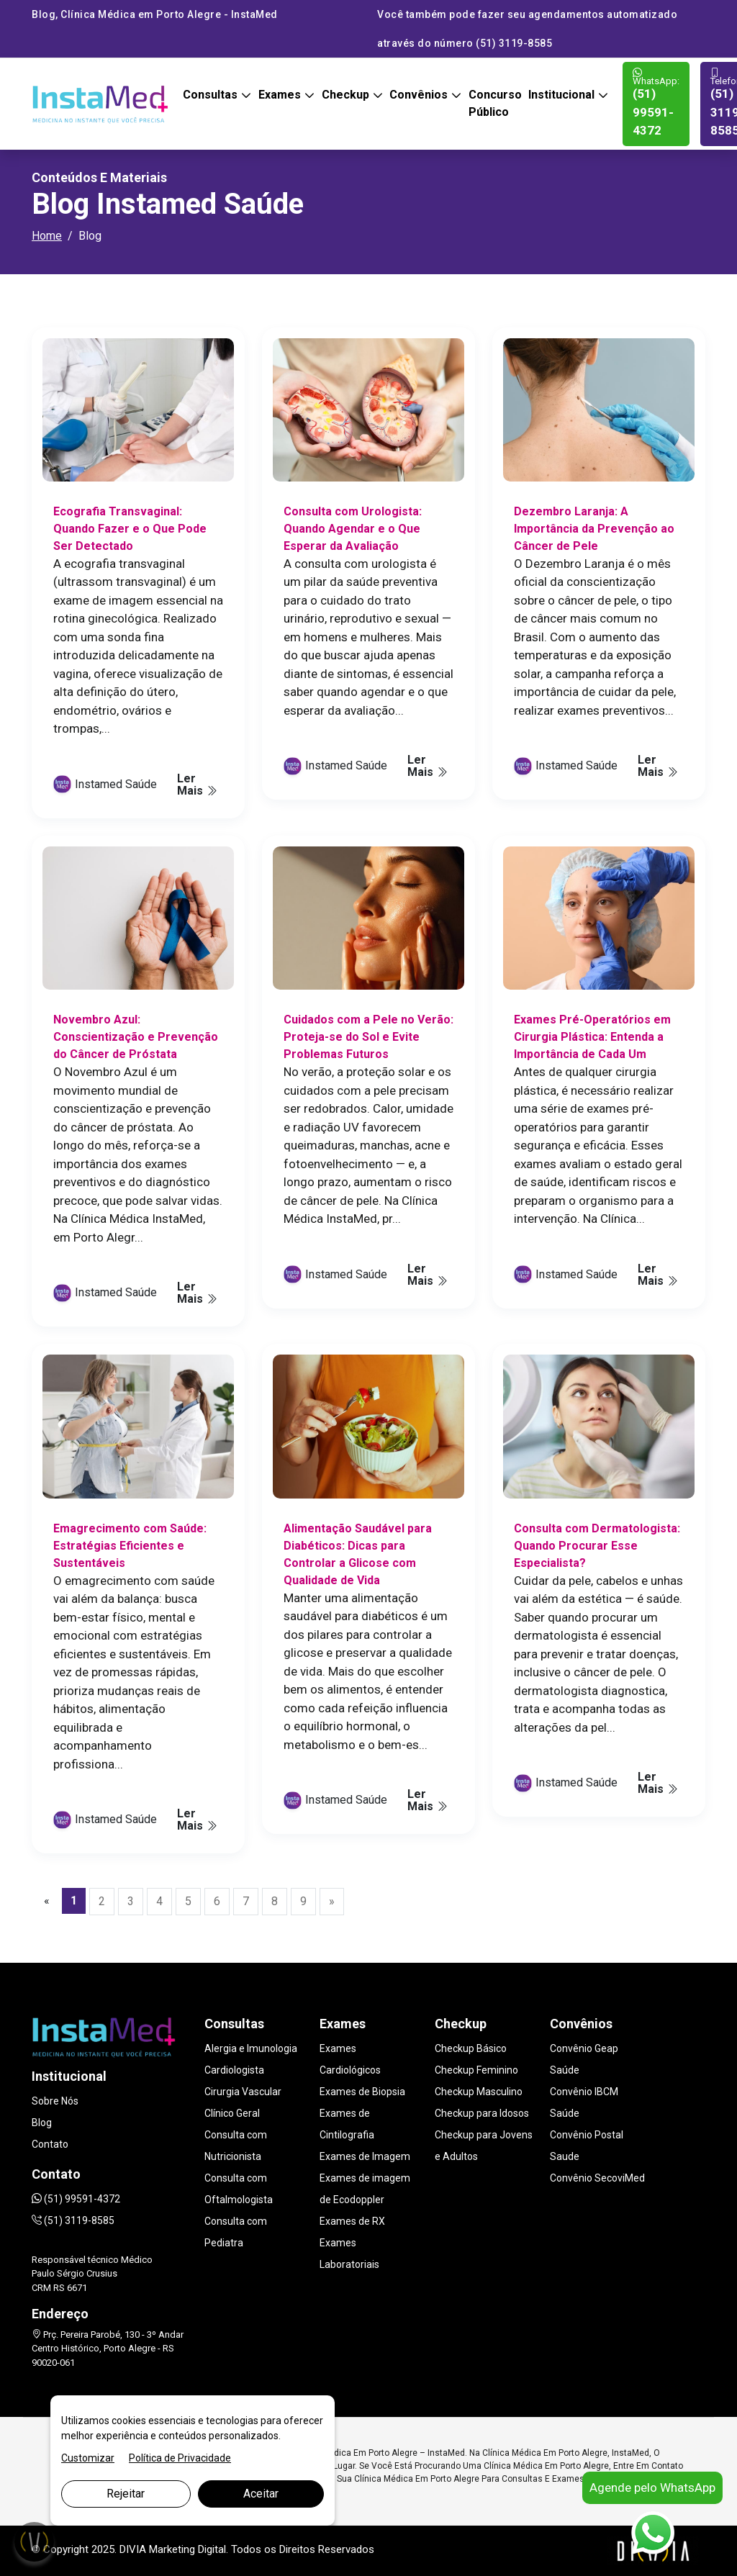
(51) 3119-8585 (73, 2220)
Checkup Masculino (479, 2091)
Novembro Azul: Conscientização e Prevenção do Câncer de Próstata (135, 1037)
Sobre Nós (55, 2101)
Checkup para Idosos (482, 2113)
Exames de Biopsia (362, 2091)
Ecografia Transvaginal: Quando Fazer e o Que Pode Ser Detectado (130, 529)
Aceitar (261, 2493)
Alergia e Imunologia (250, 2048)
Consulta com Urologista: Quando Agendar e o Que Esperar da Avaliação (353, 529)
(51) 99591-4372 (656, 102)
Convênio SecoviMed (597, 2178)
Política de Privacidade (180, 2458)
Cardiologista (234, 2070)
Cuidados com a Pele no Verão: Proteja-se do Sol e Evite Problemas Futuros (368, 1037)
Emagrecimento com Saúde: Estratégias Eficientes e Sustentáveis (130, 1546)
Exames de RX (352, 2221)
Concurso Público (495, 103)
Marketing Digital (187, 2549)
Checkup (347, 94)
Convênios (420, 94)
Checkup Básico (471, 2048)
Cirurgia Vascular (242, 2091)
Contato (50, 2144)
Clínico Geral (232, 2113)
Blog (42, 2122)
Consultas (211, 94)
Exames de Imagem (365, 2156)
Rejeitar (126, 2493)
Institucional (562, 94)
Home (47, 236)
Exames (281, 94)
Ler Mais (197, 784)
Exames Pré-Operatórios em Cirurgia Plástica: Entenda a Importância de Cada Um (592, 1037)
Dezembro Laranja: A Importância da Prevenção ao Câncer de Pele (594, 529)
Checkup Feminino (476, 2070)
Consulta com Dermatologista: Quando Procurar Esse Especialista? (597, 1546)
